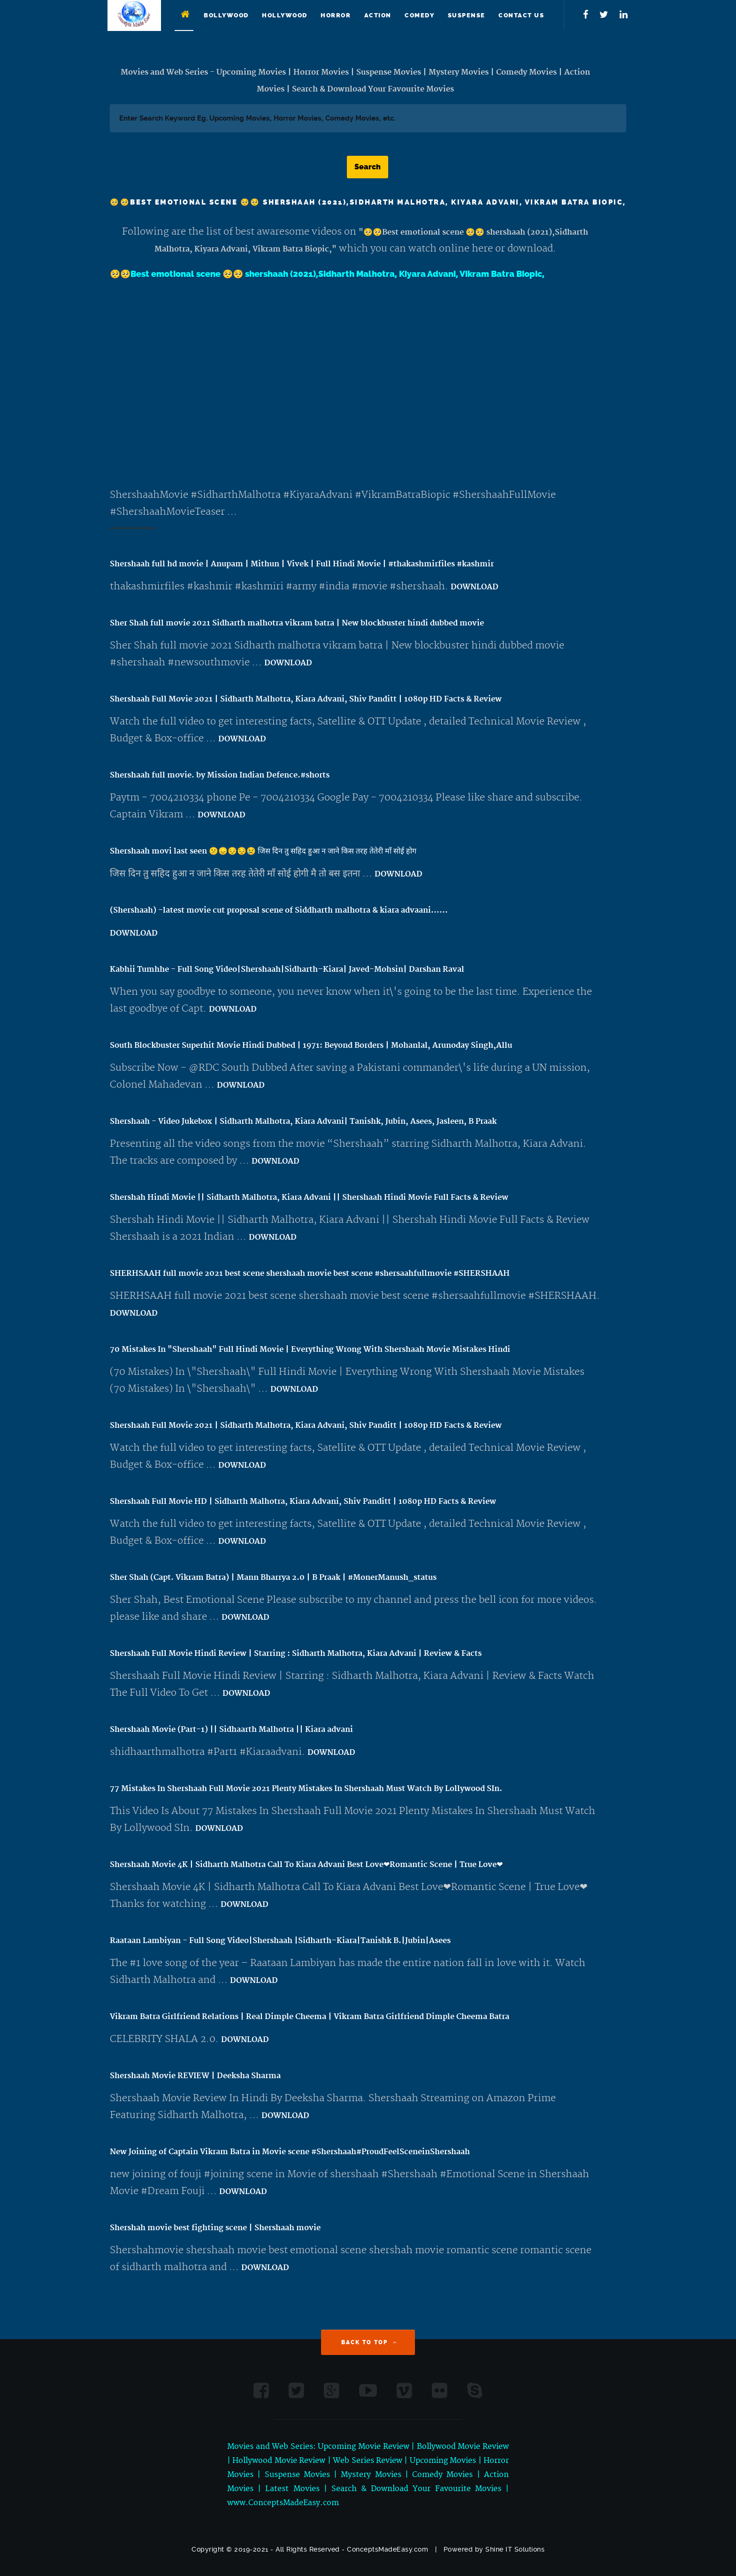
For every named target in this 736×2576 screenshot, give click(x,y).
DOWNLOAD (474, 587)
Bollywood (226, 15)
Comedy (419, 15)
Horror (336, 15)
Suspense (466, 15)
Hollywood (284, 15)
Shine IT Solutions (514, 2549)
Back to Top (369, 2342)
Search (367, 166)
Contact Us (521, 15)
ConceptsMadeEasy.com (387, 2549)
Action (377, 15)
